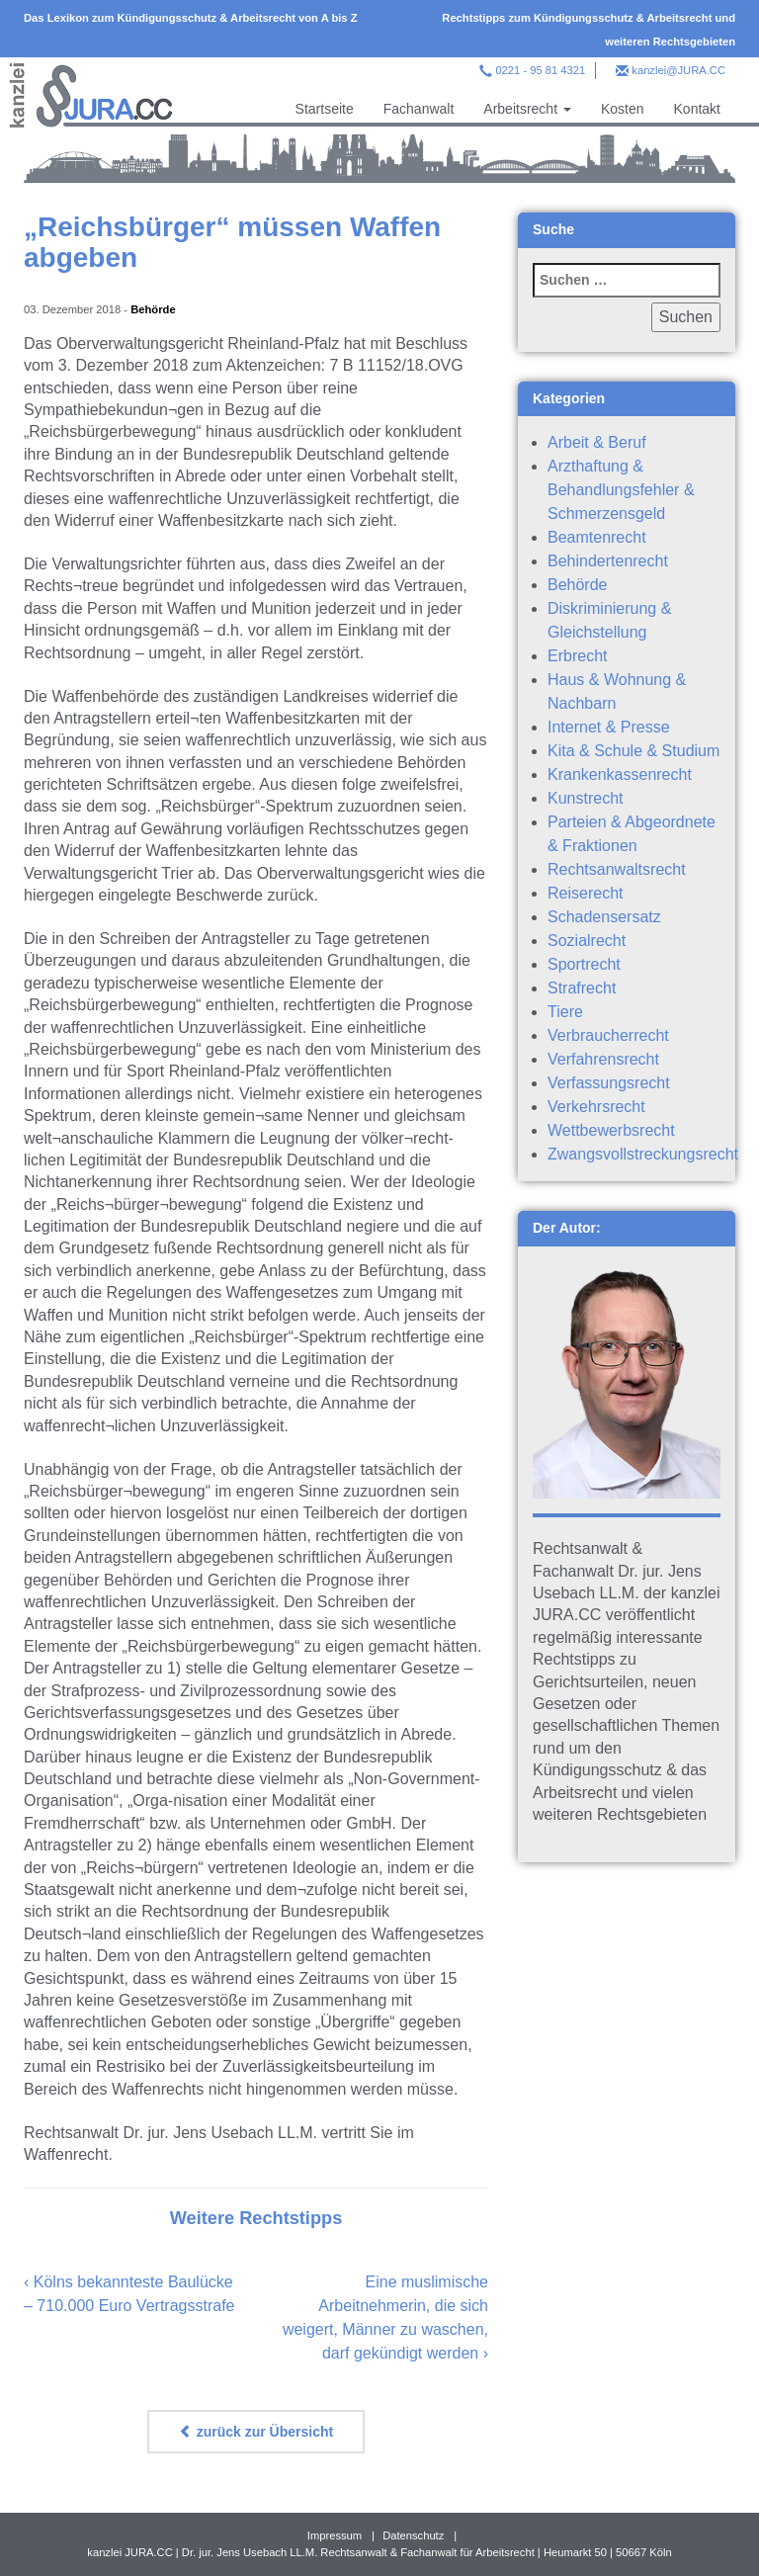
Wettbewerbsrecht (611, 1130)
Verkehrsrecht (596, 1106)
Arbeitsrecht (527, 109)
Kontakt (697, 109)
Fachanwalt (419, 109)
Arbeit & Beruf (597, 442)
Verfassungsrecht (609, 1082)
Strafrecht (582, 988)
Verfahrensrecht (603, 1059)
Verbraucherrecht (608, 1035)
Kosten (622, 109)
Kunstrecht (585, 798)
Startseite (324, 109)
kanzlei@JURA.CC (678, 70)
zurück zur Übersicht (256, 2432)
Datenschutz (413, 2535)
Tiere (565, 1011)
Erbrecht (577, 655)
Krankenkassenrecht (620, 774)
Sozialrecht (587, 940)
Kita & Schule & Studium (633, 750)
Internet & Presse (609, 727)
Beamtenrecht (597, 537)
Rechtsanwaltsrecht (617, 869)
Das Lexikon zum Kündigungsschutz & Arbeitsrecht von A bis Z (191, 18)
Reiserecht (585, 893)
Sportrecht (584, 964)
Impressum (334, 2535)
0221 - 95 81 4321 (540, 70)
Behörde (152, 309)
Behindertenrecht (608, 561)
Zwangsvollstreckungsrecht (643, 1154)
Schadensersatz (604, 916)
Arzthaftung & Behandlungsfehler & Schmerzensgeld (621, 490)
